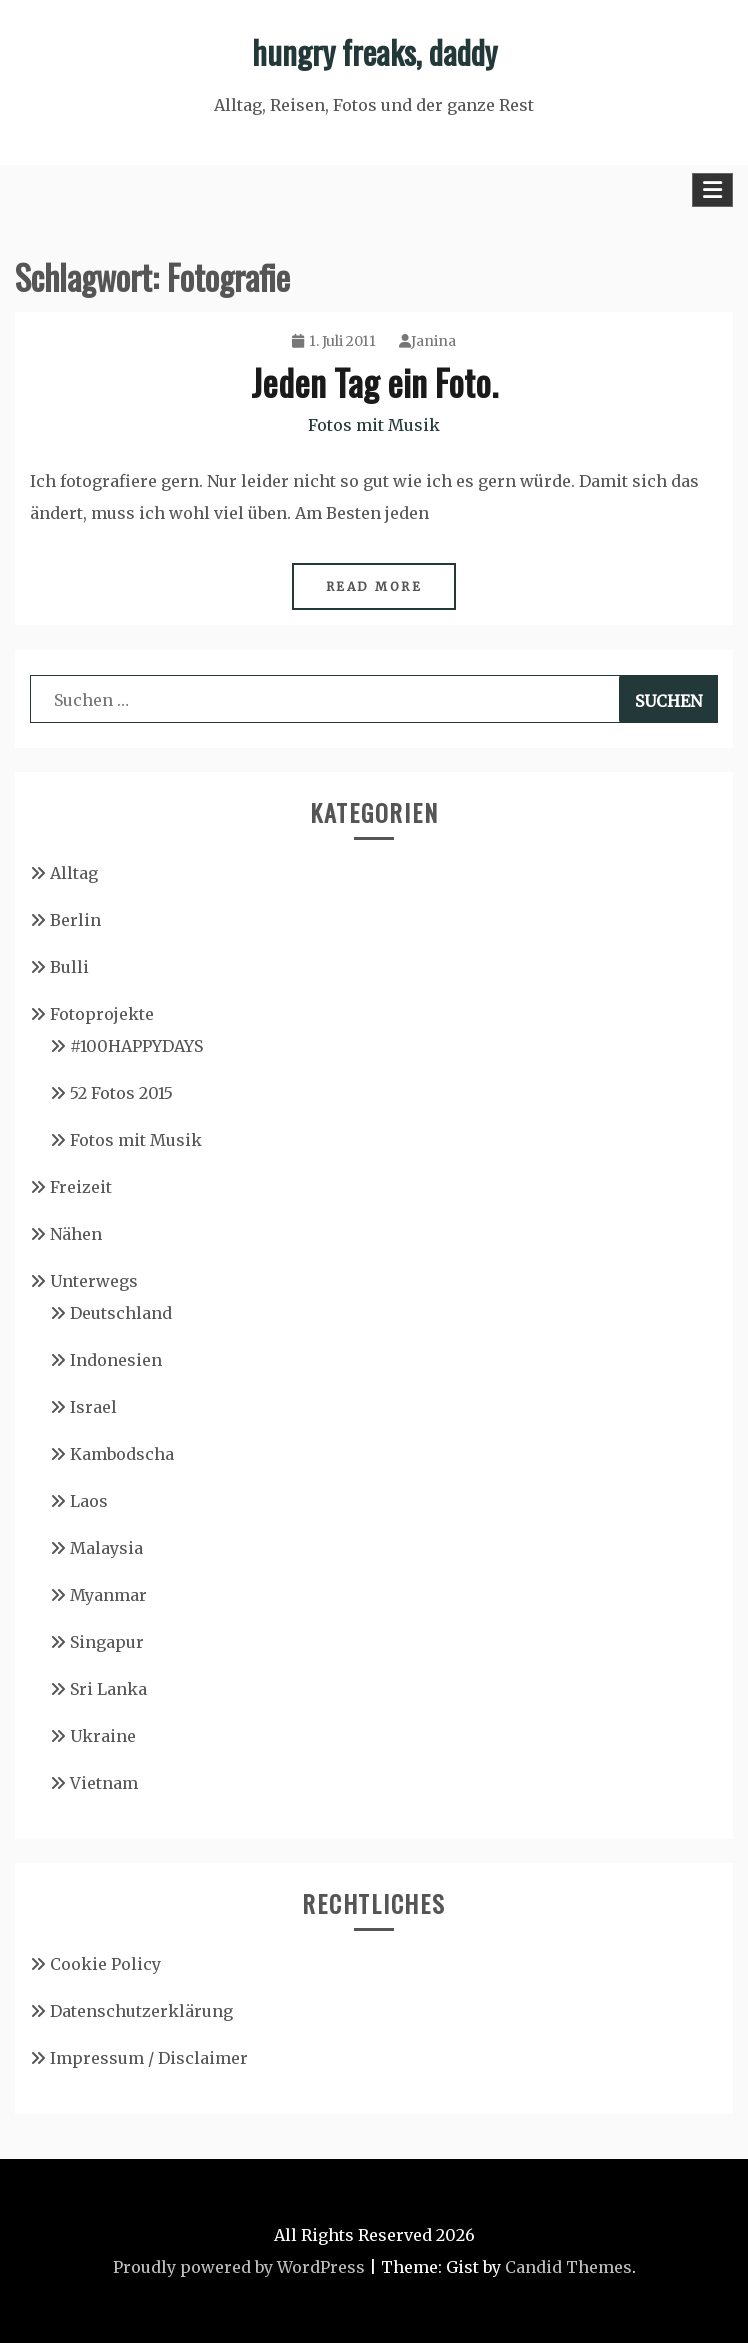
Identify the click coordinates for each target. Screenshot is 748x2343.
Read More (374, 586)
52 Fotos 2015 (121, 1093)
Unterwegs (94, 1281)
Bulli (69, 967)
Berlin (75, 920)
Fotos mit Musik (374, 425)
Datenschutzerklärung (141, 2011)
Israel (93, 1407)
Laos (89, 1501)
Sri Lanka (108, 1689)
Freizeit (81, 1187)
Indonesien (116, 1360)
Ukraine (103, 1736)
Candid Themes (568, 2267)
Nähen (76, 1234)
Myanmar (108, 1595)
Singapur (107, 1642)
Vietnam (104, 1783)
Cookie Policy (105, 1964)
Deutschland (121, 1313)
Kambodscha (122, 1454)
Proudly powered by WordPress (239, 2267)
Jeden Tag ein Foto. (374, 381)
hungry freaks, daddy (374, 51)
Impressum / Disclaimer (149, 2058)
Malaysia (106, 1548)
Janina (427, 341)
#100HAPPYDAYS (136, 1046)
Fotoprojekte (102, 1014)
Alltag (74, 873)
